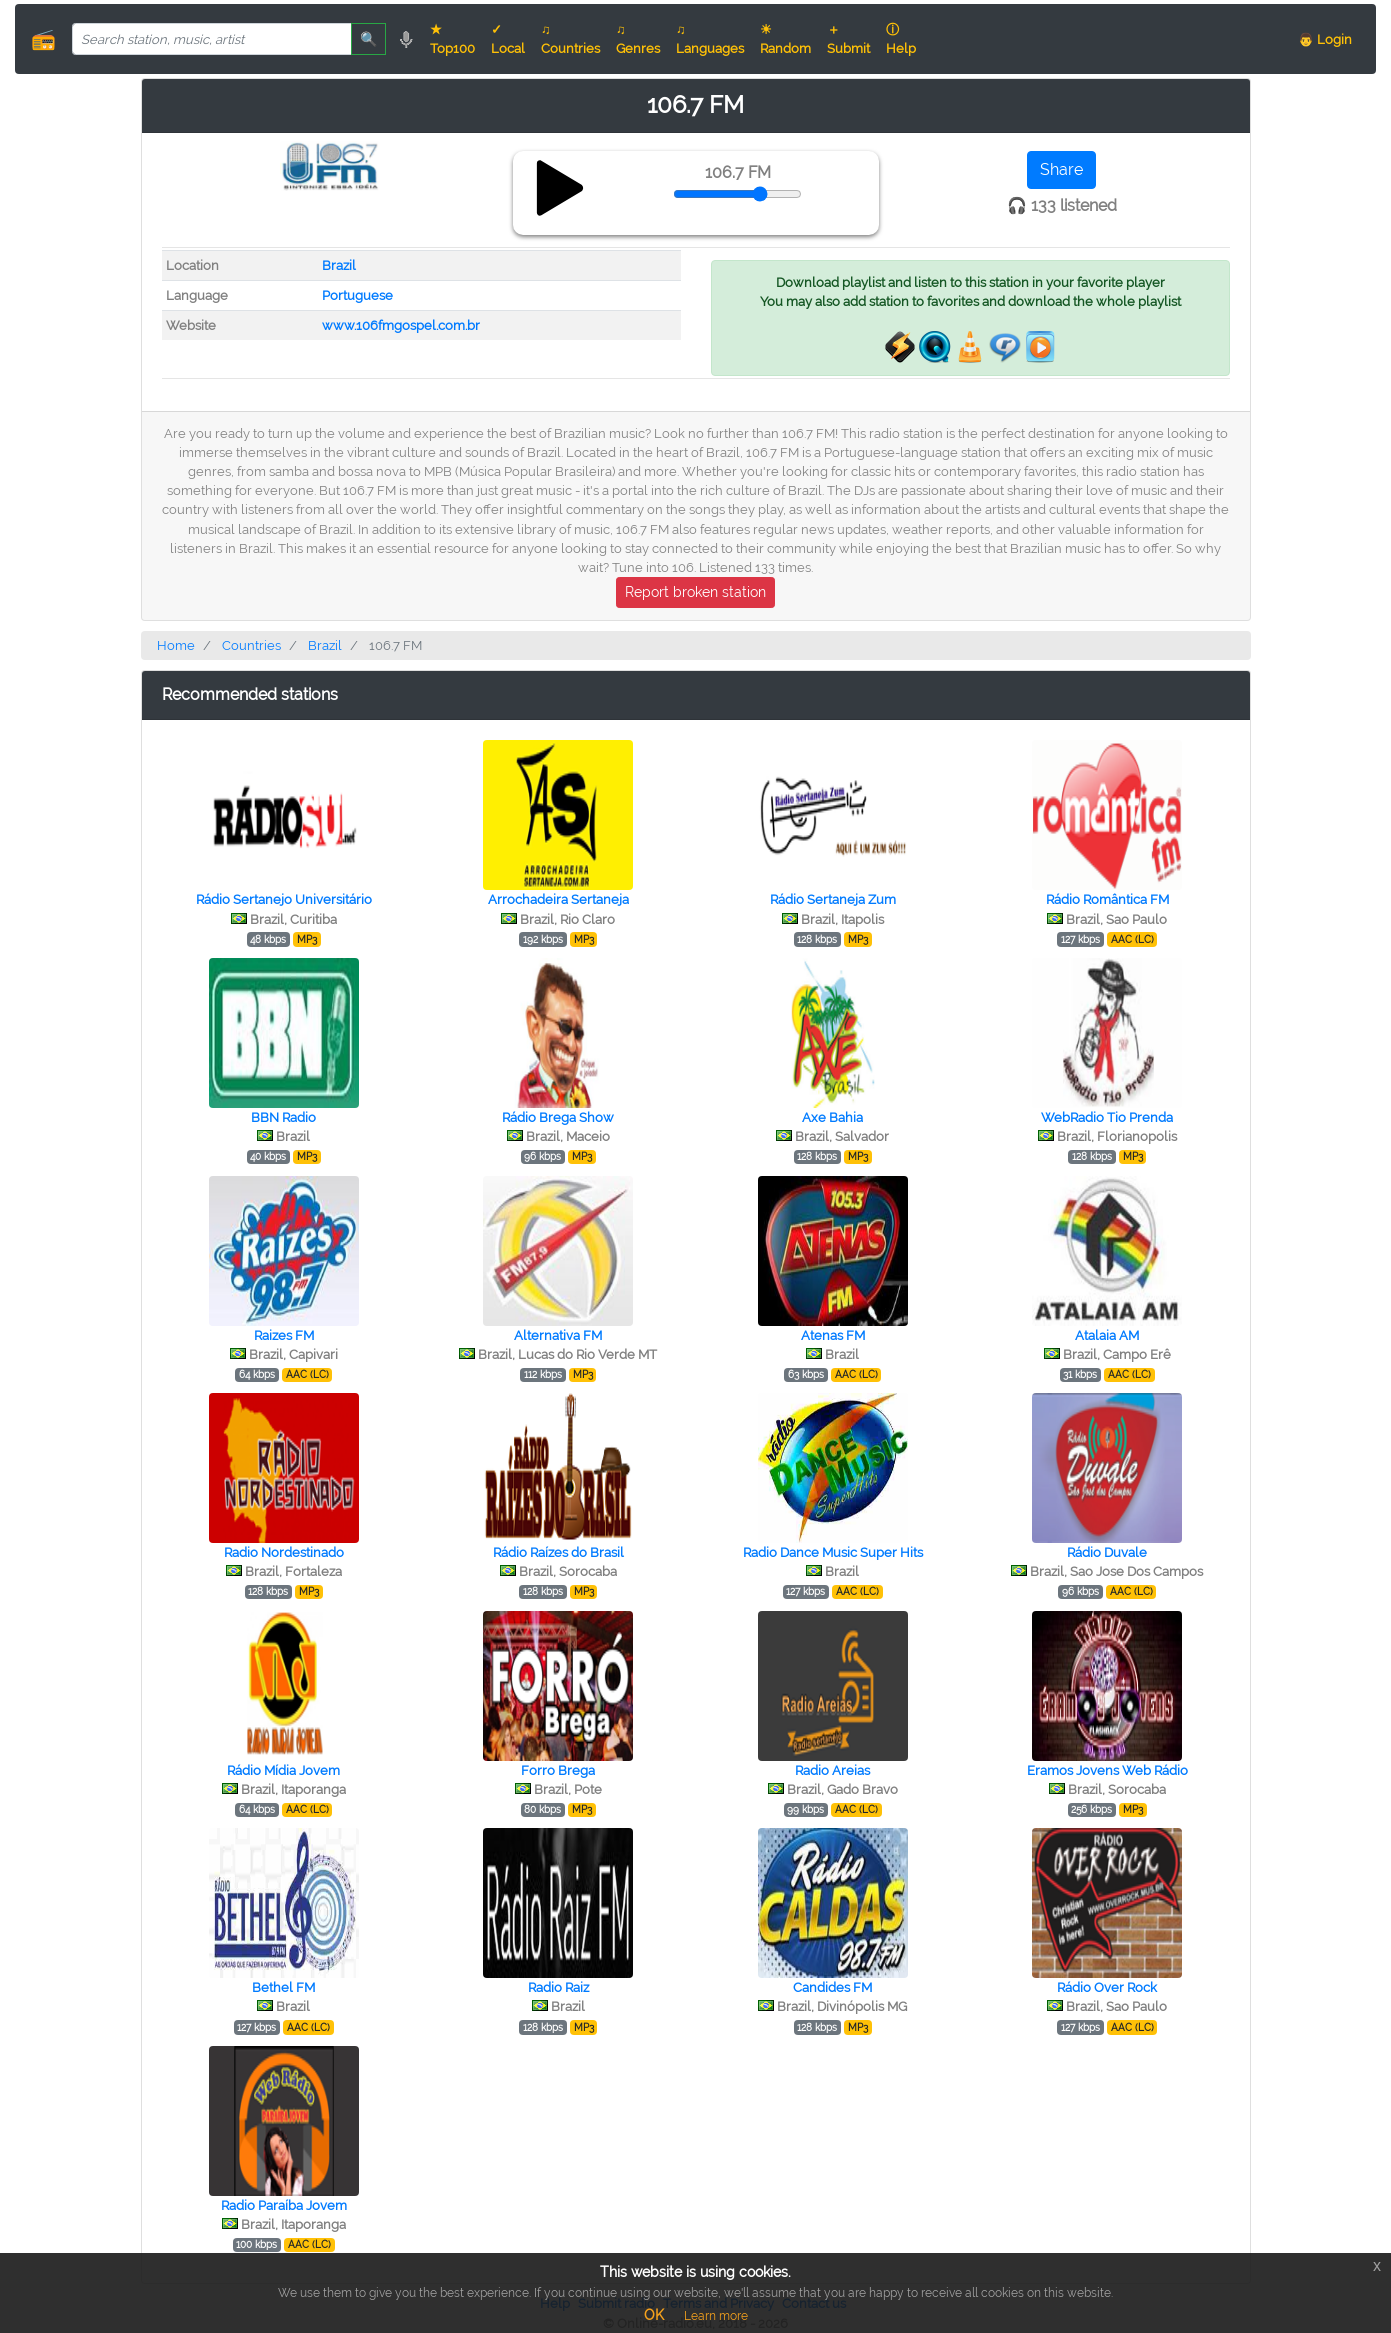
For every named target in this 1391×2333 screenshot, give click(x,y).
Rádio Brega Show (558, 1117)
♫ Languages (710, 39)
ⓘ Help (901, 39)
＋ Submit (848, 39)
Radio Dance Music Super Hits (833, 1552)
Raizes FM (284, 1335)
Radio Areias (832, 1770)
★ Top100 (452, 39)
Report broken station (695, 592)
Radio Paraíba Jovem (284, 2205)
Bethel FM (283, 1987)
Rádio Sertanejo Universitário (284, 899)
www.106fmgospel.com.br (401, 325)
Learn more (716, 2316)
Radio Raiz (558, 1987)
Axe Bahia (832, 1117)
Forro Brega (558, 1770)
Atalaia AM (1107, 1335)
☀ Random (785, 39)
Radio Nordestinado (284, 1552)
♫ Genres (638, 39)
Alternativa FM (558, 1335)
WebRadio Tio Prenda (1107, 1117)
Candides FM (832, 1987)
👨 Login (1325, 39)
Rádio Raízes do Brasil (558, 1552)
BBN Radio (283, 1117)
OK (654, 2315)
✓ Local (508, 39)
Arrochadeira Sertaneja (558, 899)
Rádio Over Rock (1107, 1987)
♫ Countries (570, 39)
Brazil (339, 265)
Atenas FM (833, 1335)
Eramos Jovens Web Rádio (1107, 1770)
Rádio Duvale (1107, 1552)
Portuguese (357, 295)
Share (1061, 169)
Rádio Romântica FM (1107, 899)
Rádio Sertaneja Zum (833, 899)
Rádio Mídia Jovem (283, 1770)
